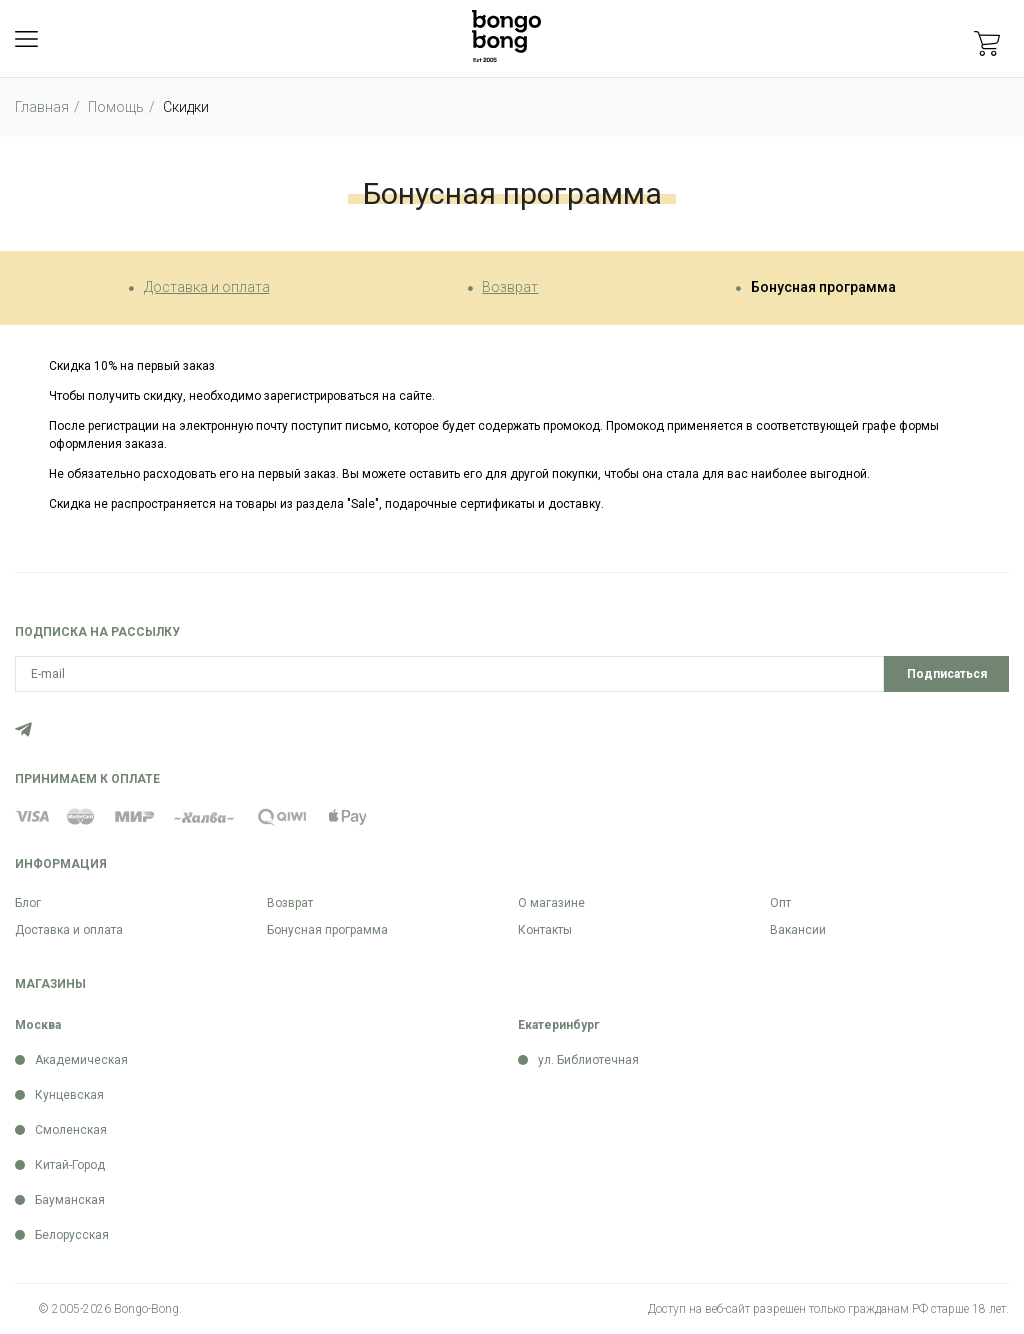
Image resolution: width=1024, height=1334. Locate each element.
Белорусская (72, 1235)
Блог (28, 903)
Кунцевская (69, 1095)
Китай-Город (70, 1165)
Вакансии (798, 930)
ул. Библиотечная (588, 1060)
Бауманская (70, 1200)
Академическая (81, 1060)
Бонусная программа (823, 287)
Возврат (510, 287)
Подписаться (947, 674)
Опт (780, 903)
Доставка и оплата (207, 287)
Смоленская (71, 1130)
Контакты (545, 930)
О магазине (551, 903)
